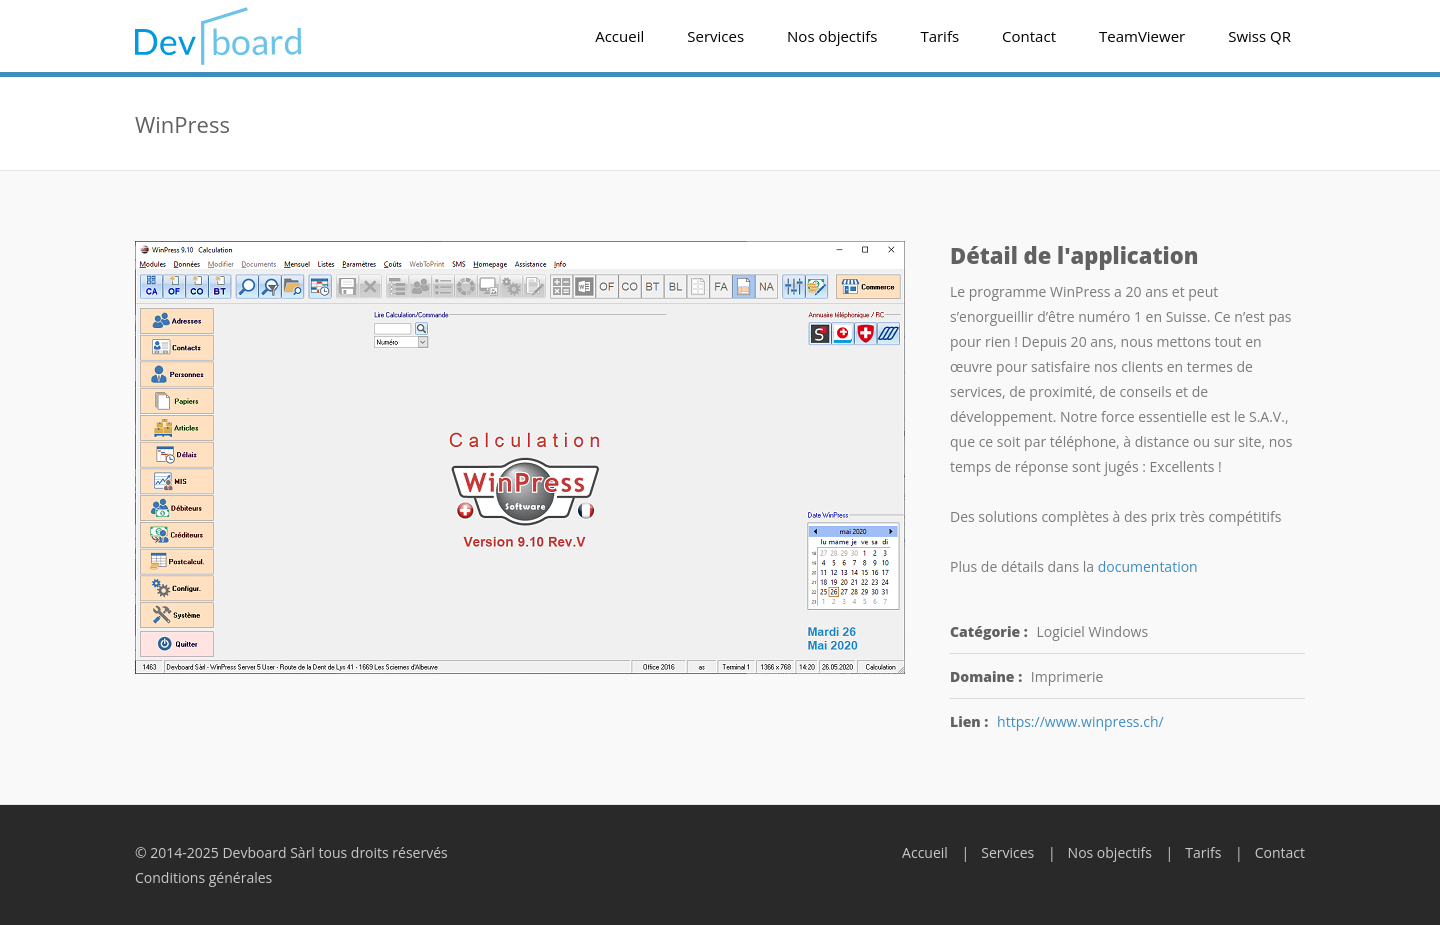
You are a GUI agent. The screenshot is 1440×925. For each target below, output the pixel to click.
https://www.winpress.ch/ (1080, 721)
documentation (1148, 566)
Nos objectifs (832, 36)
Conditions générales (203, 877)
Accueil (619, 36)
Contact (1029, 36)
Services (715, 36)
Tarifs (939, 36)
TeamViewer (1142, 36)
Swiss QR (1259, 36)
